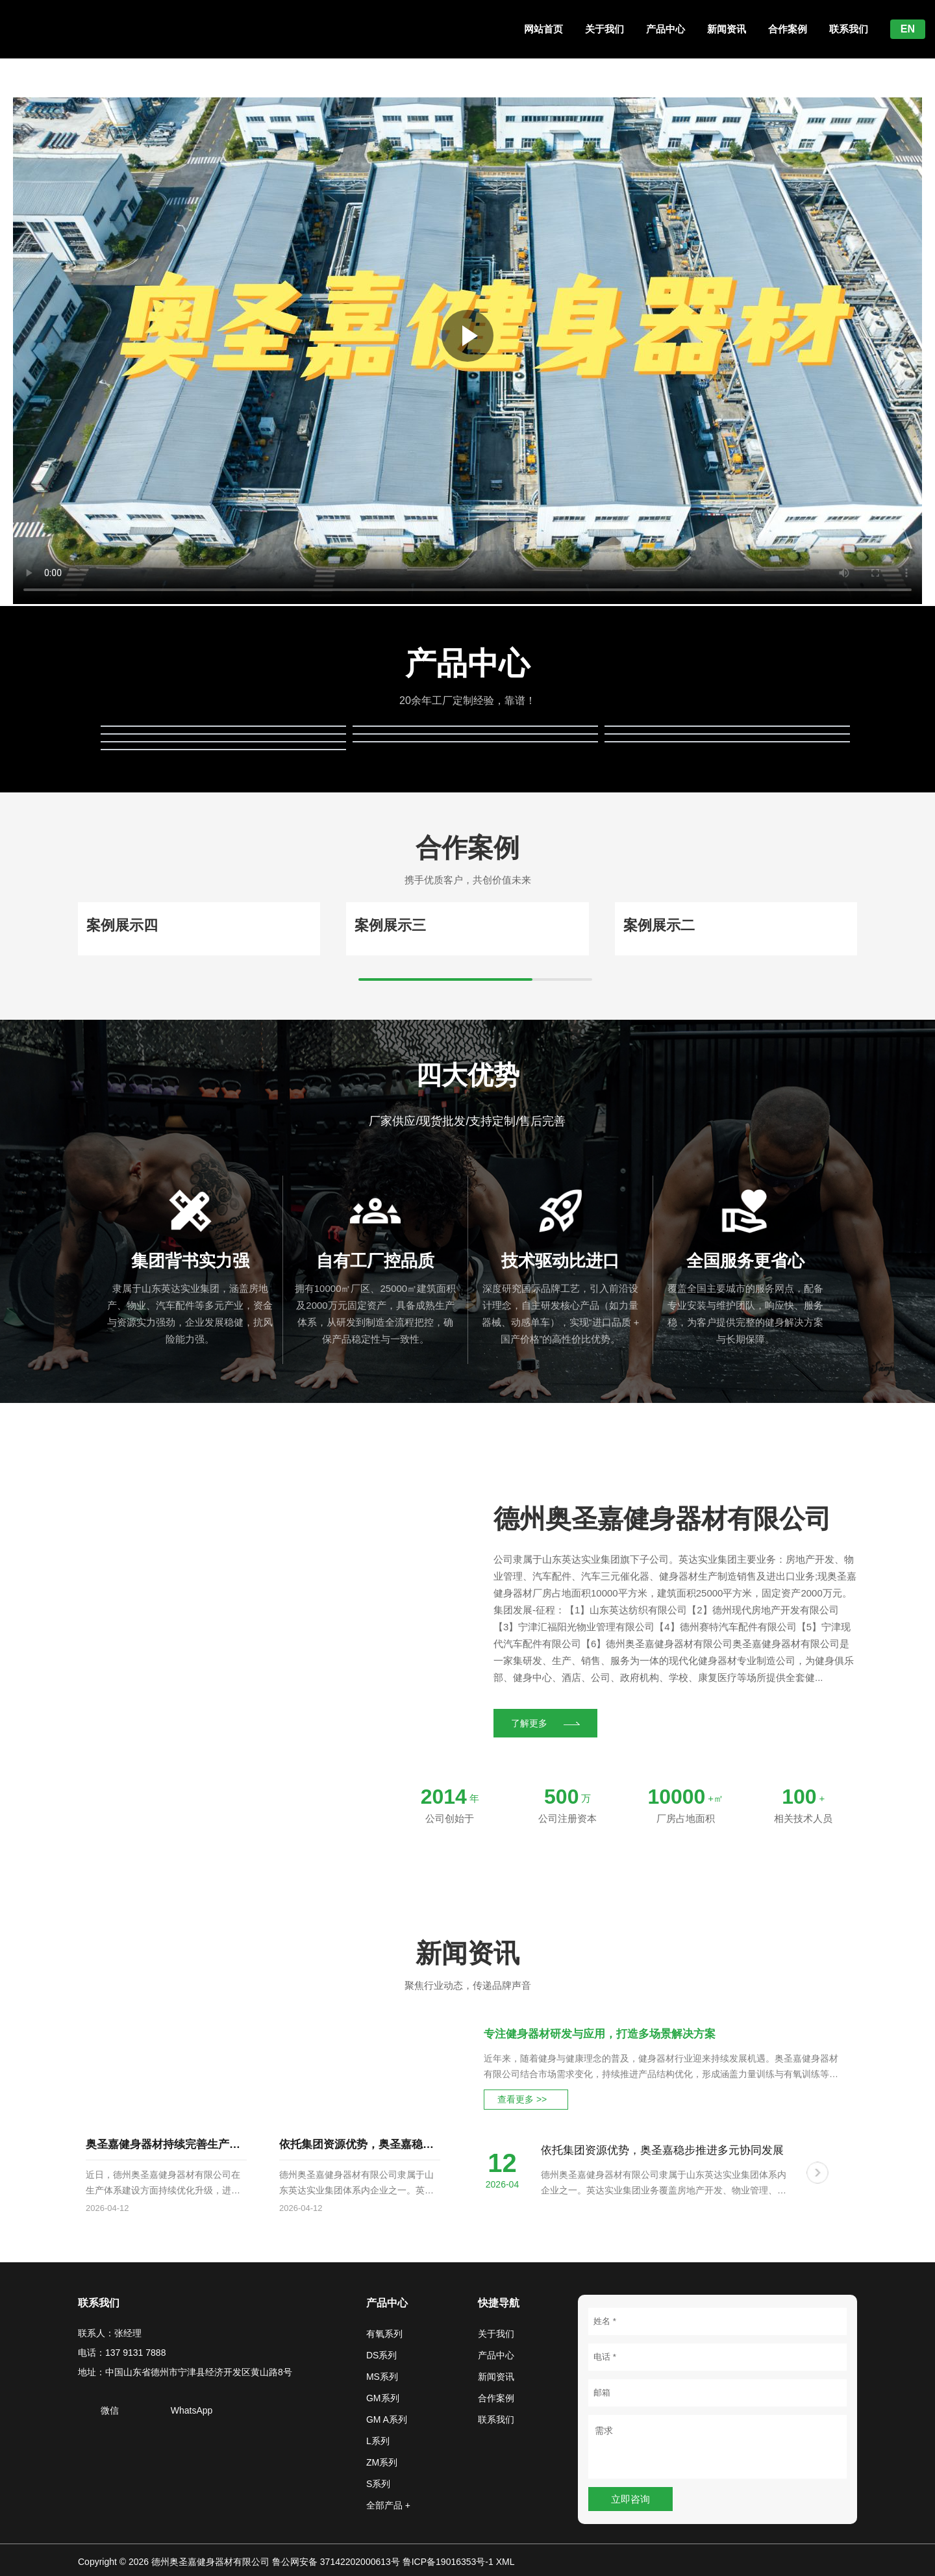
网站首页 (543, 28)
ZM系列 (381, 2462)
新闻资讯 (726, 28)
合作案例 (787, 28)
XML (505, 2562)
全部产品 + (388, 2505)
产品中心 (665, 28)
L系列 (378, 2441)
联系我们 (848, 28)
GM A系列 (386, 2419)
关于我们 (604, 28)
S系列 (378, 2484)
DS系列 (381, 2355)
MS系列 (382, 2376)
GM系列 (382, 2398)
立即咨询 (630, 2499)
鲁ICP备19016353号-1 (448, 2562)
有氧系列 (384, 2334)
